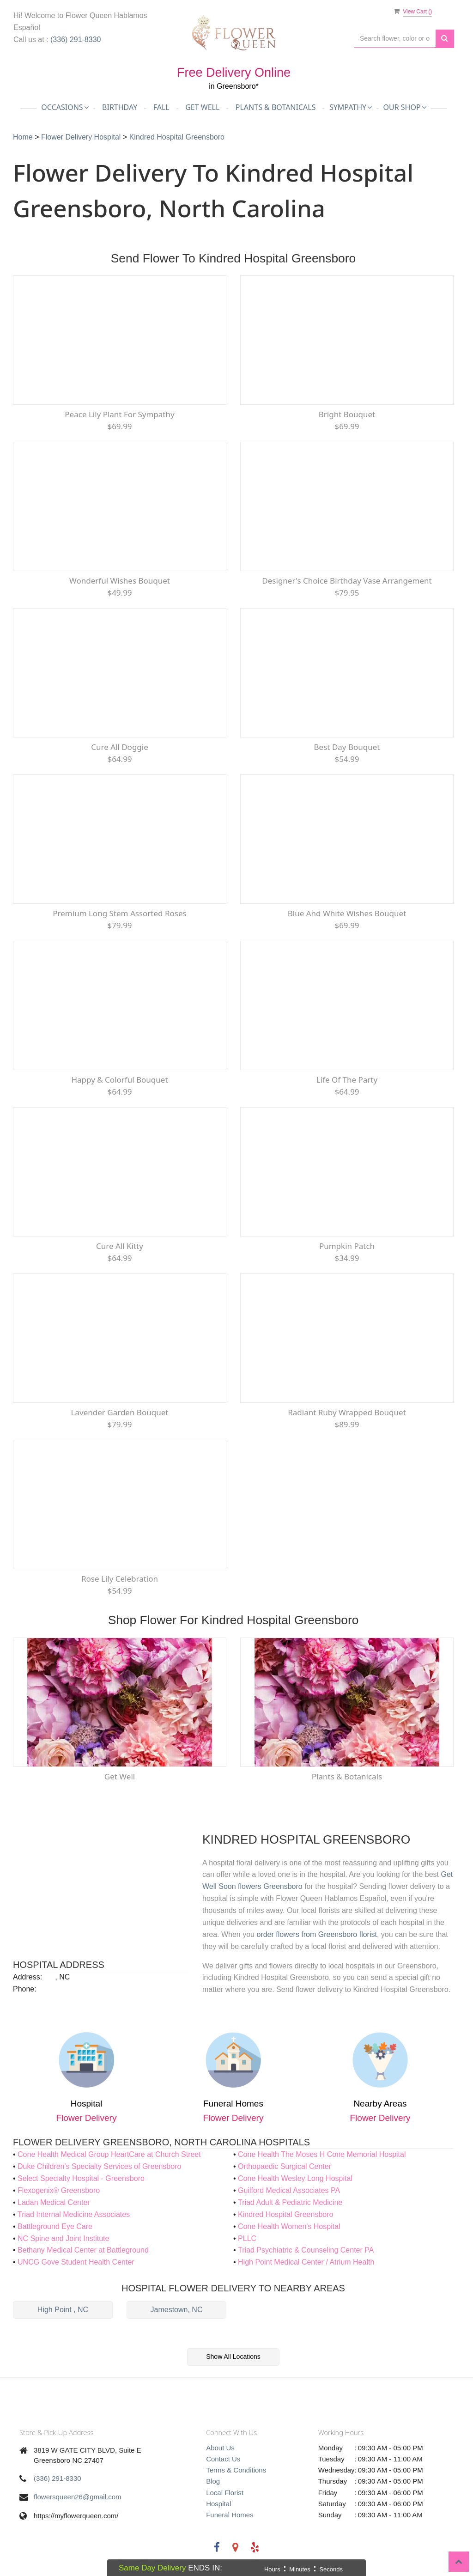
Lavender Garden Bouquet (120, 1412)
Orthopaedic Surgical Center (284, 2166)
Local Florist (224, 2493)
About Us (220, 2448)
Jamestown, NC (177, 2310)
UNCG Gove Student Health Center (76, 2262)
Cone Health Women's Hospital (289, 2226)
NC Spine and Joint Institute (63, 2238)
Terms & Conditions (236, 2470)
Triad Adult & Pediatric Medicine (290, 2202)
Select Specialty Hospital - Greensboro (81, 2178)
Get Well (202, 107)
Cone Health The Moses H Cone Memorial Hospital (322, 2154)
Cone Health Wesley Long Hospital (295, 2178)
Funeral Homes (230, 2515)
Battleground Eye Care (55, 2226)
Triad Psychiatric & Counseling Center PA (306, 2250)
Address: (27, 1977)
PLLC (247, 2238)
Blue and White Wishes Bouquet (347, 913)
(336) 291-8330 (75, 39)
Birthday (119, 107)
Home (24, 137)
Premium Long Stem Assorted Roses (119, 913)
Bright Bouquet (347, 414)
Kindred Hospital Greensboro (176, 137)
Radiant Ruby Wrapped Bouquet (347, 1412)
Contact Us (223, 2459)
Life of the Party (346, 1079)
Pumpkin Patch (347, 1246)
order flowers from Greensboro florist (316, 1934)
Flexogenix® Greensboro (59, 2190)
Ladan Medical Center (54, 2202)
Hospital (218, 2504)
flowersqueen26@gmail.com (77, 2497)
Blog (213, 2481)
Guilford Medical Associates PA (289, 2190)
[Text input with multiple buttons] (395, 39)
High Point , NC (62, 2310)
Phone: (24, 1989)
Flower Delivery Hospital (82, 137)
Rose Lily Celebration (119, 1578)
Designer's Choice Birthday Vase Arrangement (346, 580)
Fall (161, 107)
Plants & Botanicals (276, 107)
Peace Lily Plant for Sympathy (119, 414)
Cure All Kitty (119, 1246)
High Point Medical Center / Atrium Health (306, 2262)
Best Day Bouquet (347, 747)
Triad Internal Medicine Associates (74, 2214)
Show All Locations (233, 2356)
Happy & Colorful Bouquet (119, 1079)
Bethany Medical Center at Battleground (83, 2250)
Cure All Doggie (119, 747)
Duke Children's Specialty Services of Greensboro (99, 2166)
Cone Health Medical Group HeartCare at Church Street (109, 2154)
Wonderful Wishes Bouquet (119, 580)
